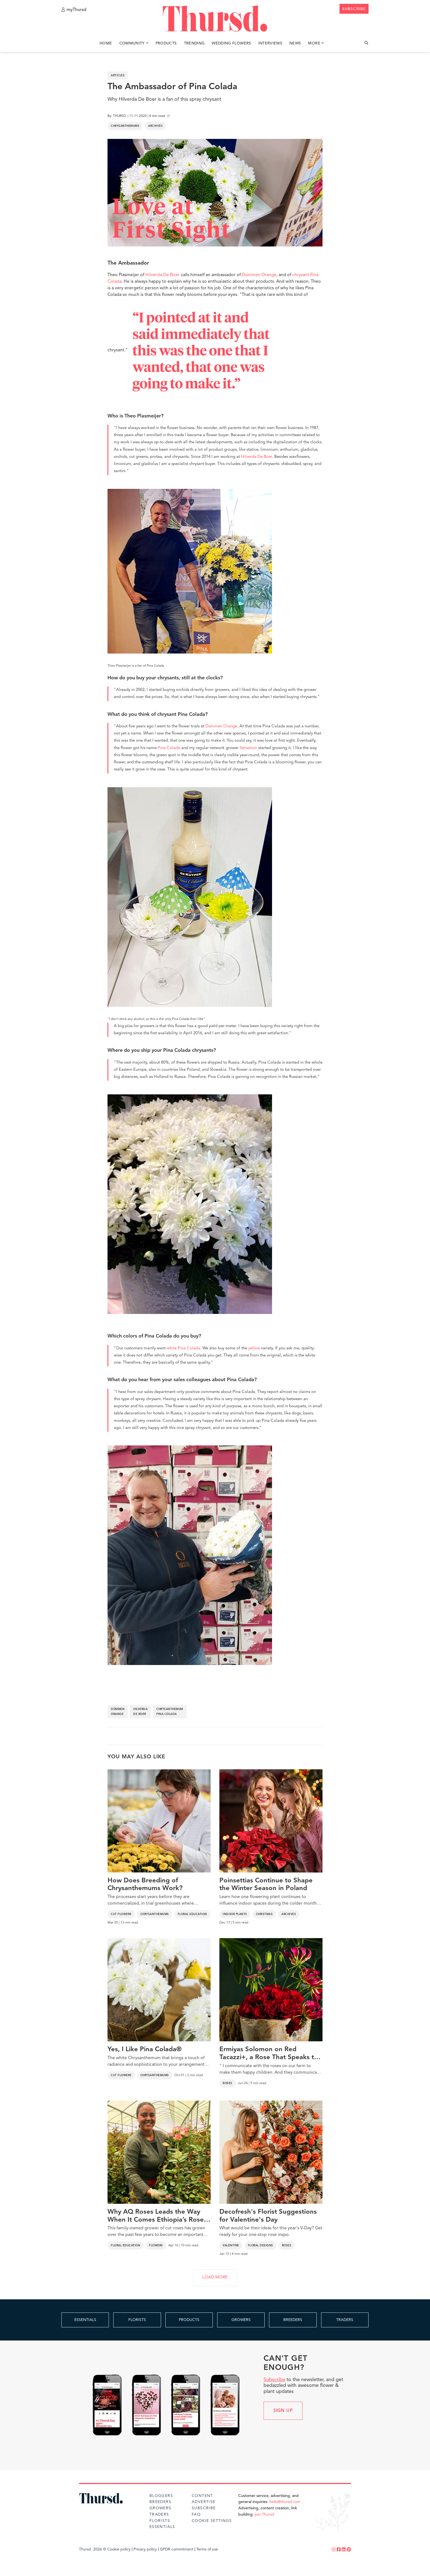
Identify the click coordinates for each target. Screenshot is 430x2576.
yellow (254, 1348)
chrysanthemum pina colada (169, 1712)
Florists (159, 2521)
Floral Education (192, 1914)
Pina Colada (169, 748)
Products (166, 43)
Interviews (270, 43)
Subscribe (274, 2379)
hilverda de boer (140, 1712)
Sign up (283, 2411)
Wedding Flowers (231, 43)
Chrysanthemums (125, 126)
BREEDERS (292, 2320)
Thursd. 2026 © (92, 2549)
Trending (194, 43)
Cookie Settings (212, 2521)
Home (106, 43)
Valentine (231, 2245)
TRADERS (344, 2320)
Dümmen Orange (259, 275)
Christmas (264, 1914)
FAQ (196, 2514)
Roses (227, 2083)
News (295, 43)
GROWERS (241, 2320)
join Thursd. (265, 2514)
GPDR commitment (176, 2549)
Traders (159, 2514)
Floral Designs (260, 2245)
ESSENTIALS (85, 2320)
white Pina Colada (183, 1348)
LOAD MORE (215, 2277)
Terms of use (207, 2549)
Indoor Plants (235, 1914)
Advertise (204, 2502)
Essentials (162, 2527)
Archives (155, 126)
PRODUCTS (189, 2320)
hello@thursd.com (284, 2502)
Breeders (160, 2502)
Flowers (156, 2245)
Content (202, 2496)
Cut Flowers (121, 1914)
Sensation (248, 748)
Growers (160, 2508)
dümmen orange (118, 1712)
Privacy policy (145, 2549)
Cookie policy (119, 2549)
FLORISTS (137, 2320)
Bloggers (161, 2496)
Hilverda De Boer (162, 275)
